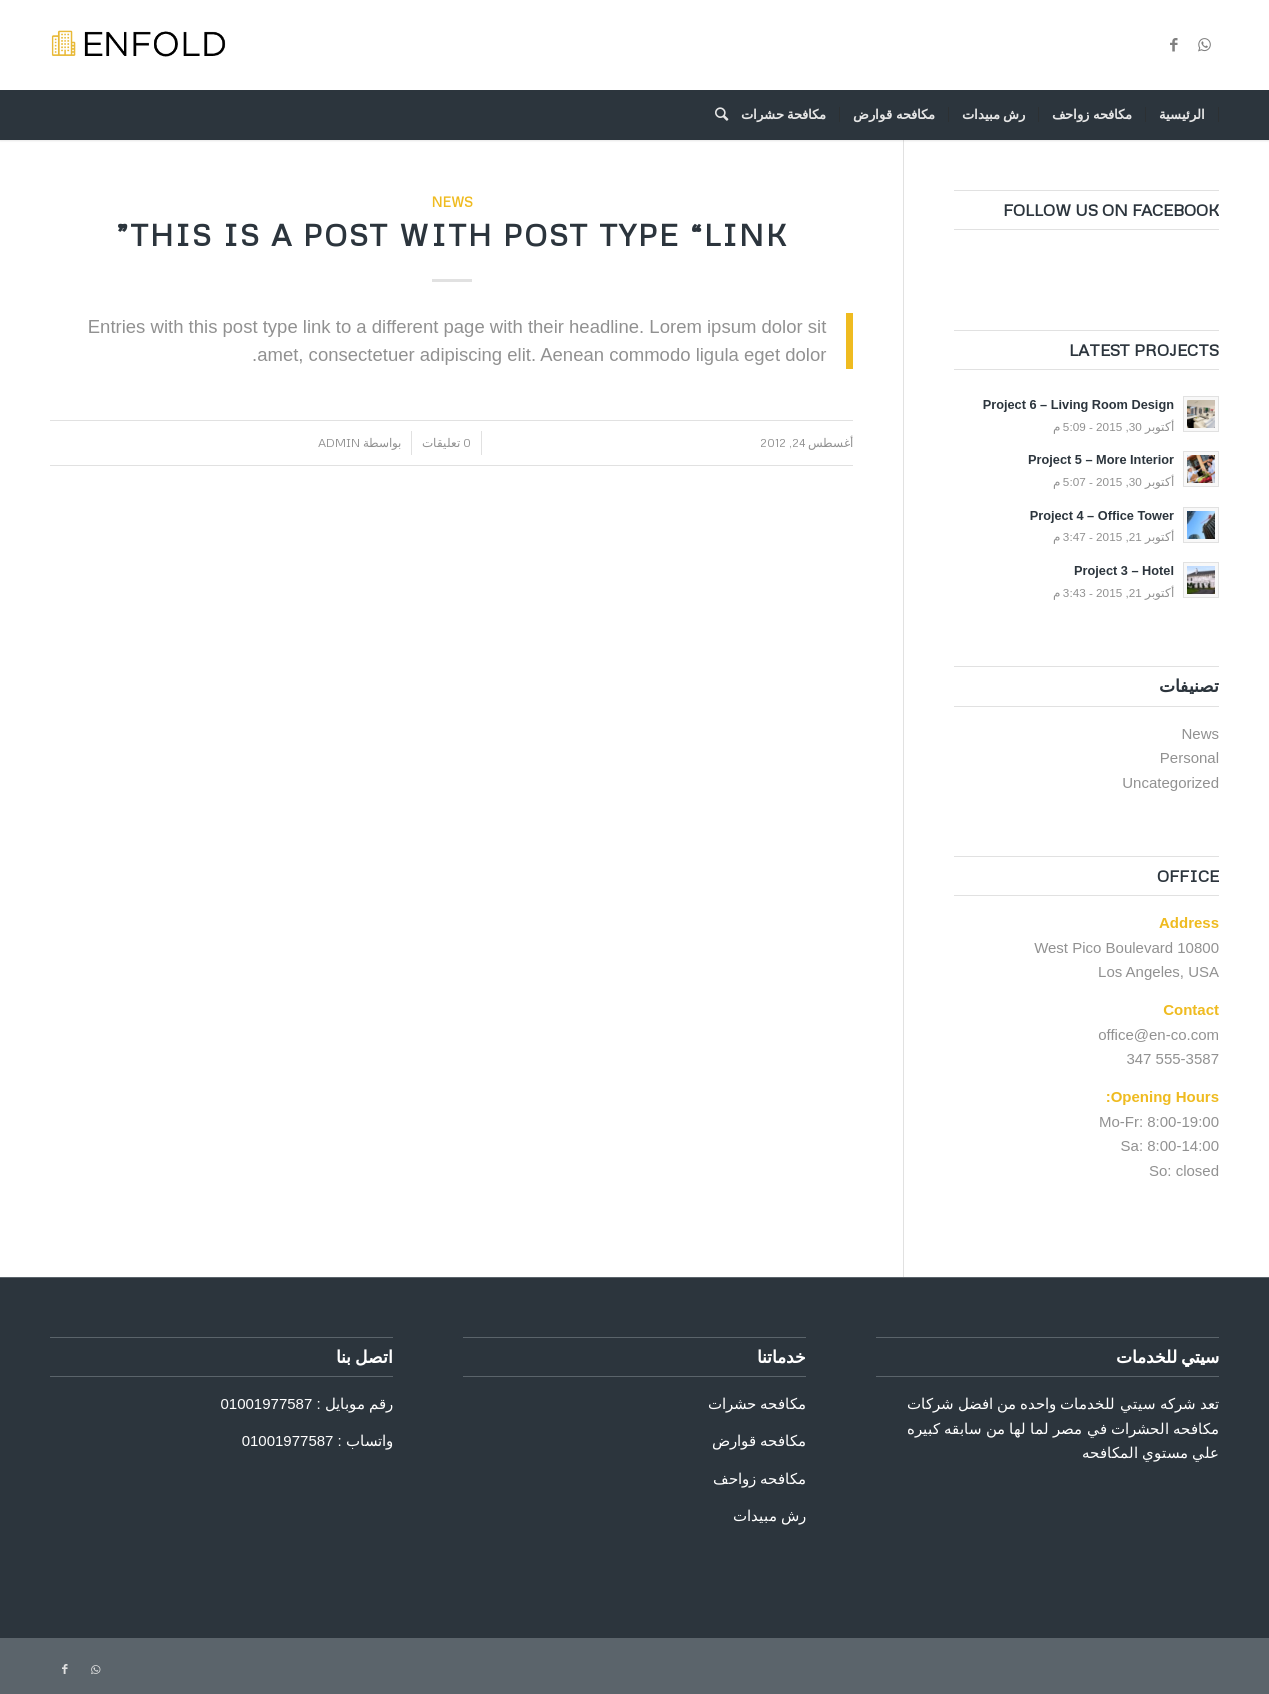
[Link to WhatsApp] (1204, 45)
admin (339, 442)
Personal (1189, 757)
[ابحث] (715, 115)
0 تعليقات (446, 442)
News (452, 201)
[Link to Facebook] (1174, 45)
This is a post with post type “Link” (452, 234)
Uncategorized (1170, 782)
